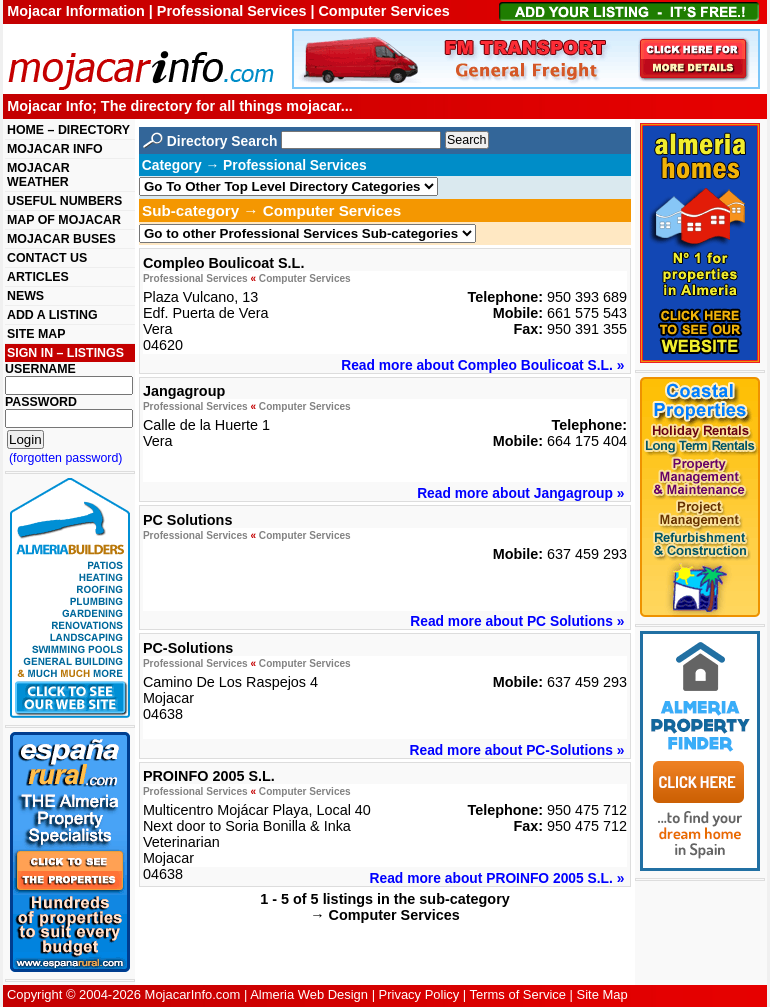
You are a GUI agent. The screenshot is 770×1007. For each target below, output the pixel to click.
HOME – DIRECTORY (68, 130)
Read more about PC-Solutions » (516, 750)
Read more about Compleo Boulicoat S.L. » (482, 365)
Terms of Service (518, 994)
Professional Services (195, 278)
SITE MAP (36, 334)
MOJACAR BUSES (61, 239)
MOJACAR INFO (55, 149)
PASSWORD (41, 402)
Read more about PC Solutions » (517, 621)
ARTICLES (38, 277)
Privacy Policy (419, 994)
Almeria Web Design (309, 994)
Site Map (602, 994)
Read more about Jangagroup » (520, 493)
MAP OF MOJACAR (64, 220)
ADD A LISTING (52, 315)
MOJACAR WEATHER (38, 175)
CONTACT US (47, 258)
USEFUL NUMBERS (64, 201)
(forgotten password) (66, 458)
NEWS (25, 296)
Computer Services (305, 278)
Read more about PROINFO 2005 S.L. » (497, 878)
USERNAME (40, 369)
